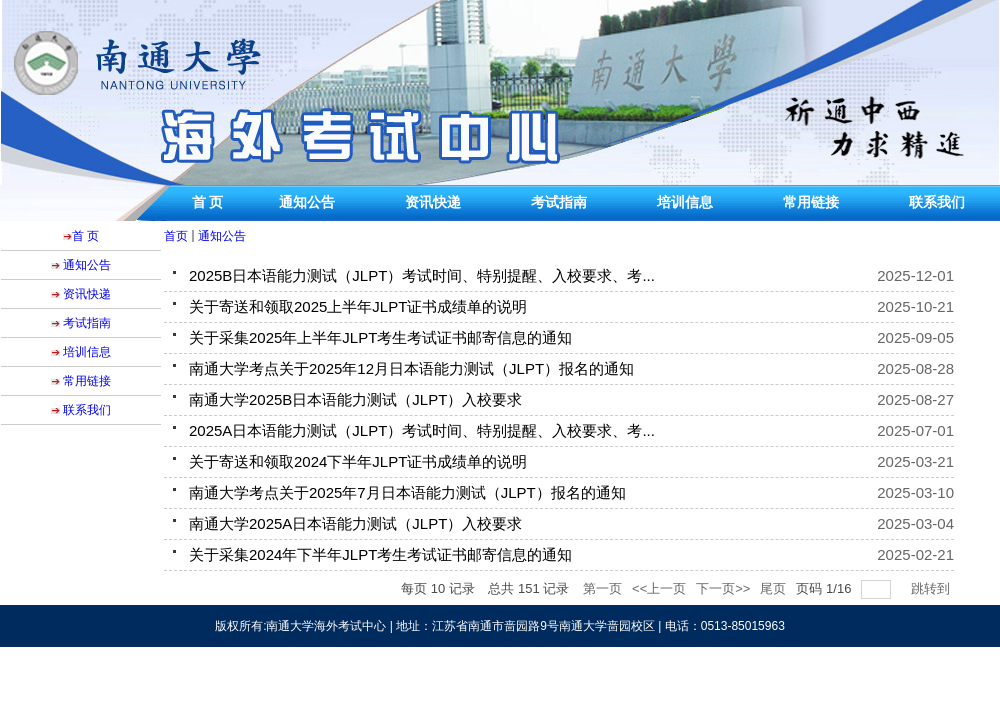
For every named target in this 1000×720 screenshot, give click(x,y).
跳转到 (932, 588)
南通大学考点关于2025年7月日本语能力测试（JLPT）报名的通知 (407, 492)
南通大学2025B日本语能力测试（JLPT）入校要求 (355, 399)
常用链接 (811, 202)
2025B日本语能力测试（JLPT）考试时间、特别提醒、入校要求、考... (422, 275)
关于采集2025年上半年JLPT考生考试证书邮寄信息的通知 (380, 337)
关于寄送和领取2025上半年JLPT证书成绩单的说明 (358, 306)
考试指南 (559, 202)
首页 (176, 236)
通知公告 (307, 202)
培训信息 (685, 202)
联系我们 (937, 202)
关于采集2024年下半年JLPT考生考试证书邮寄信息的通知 (380, 554)
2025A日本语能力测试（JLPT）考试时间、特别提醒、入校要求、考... (422, 430)
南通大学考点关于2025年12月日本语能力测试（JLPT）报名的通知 (411, 368)
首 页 (208, 202)
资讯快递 (433, 202)
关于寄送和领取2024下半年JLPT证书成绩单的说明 (358, 461)
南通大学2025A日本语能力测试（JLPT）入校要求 (355, 523)
